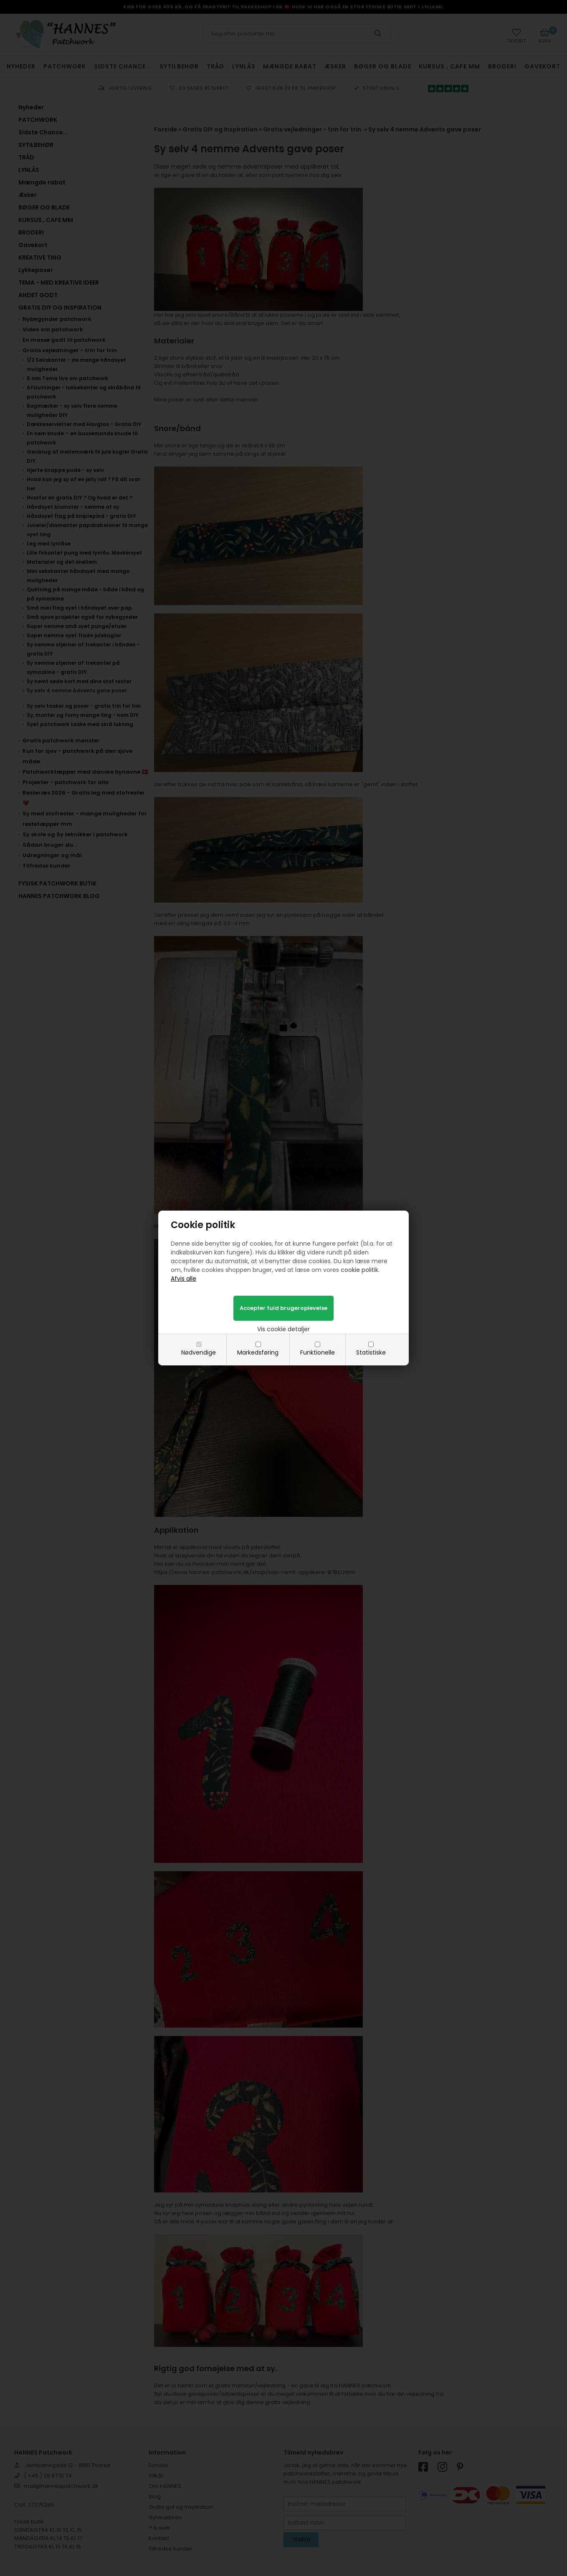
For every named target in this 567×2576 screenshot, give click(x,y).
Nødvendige (198, 1352)
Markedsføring (257, 1352)
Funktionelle (317, 1352)
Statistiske (371, 1352)
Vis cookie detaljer (283, 1329)
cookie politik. (360, 1270)
